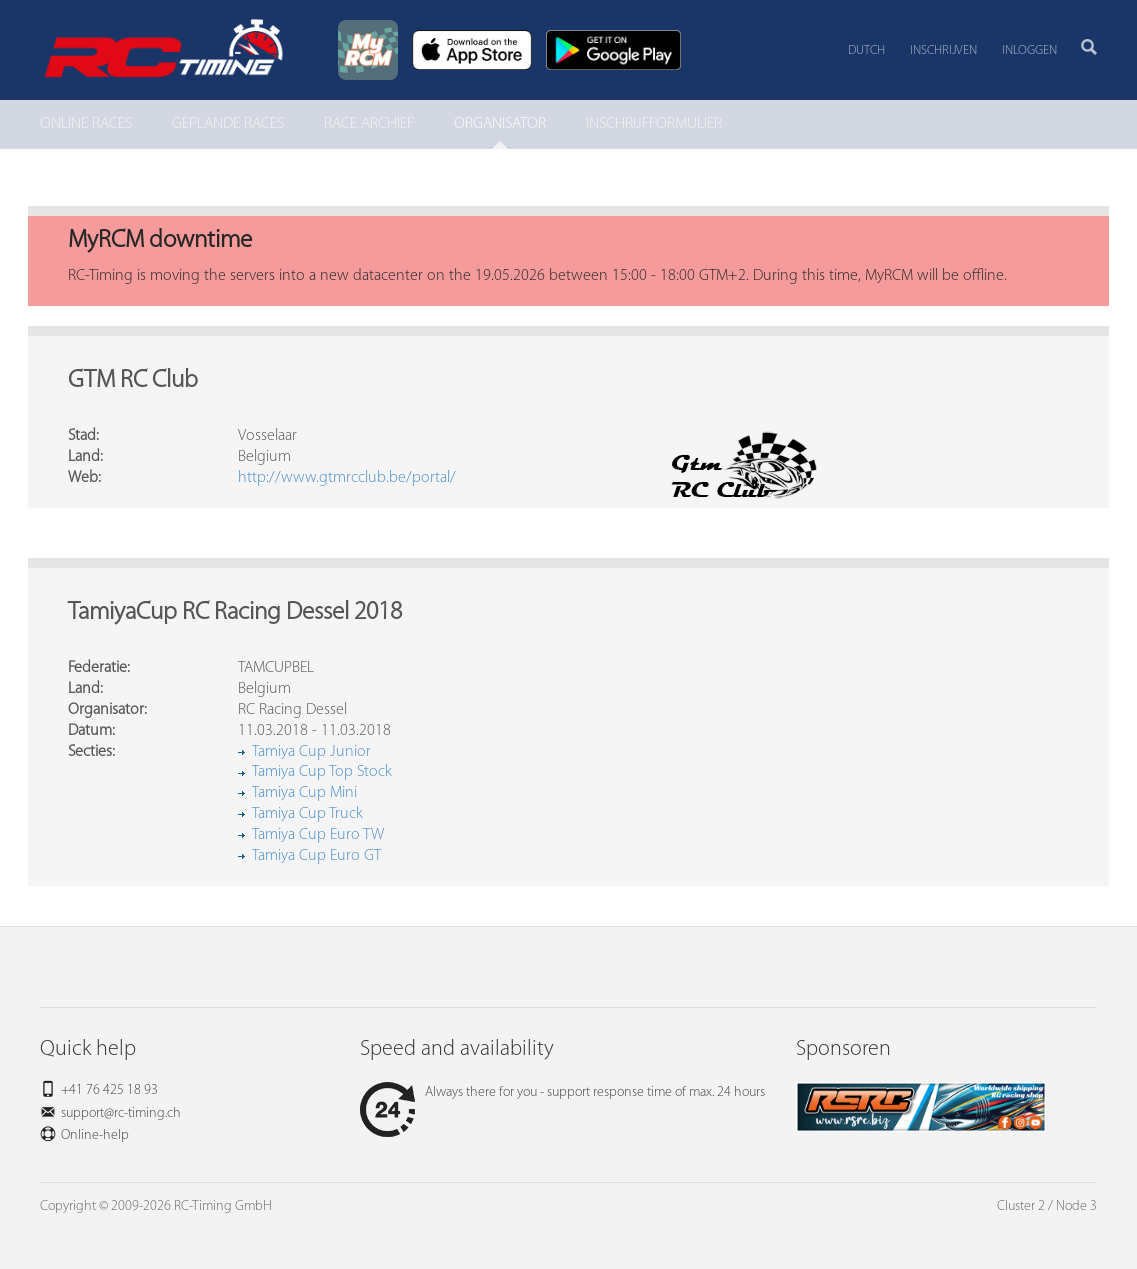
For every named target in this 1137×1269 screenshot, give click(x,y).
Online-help (95, 1135)
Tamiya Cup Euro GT (316, 856)
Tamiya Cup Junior (311, 752)
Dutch (866, 50)
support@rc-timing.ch (121, 1113)
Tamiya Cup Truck (307, 814)
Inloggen (1029, 50)
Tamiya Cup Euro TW (318, 835)
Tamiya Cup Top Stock (322, 772)
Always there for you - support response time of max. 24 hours (562, 1092)
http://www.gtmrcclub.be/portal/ (347, 478)
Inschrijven (943, 50)
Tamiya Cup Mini (304, 793)
